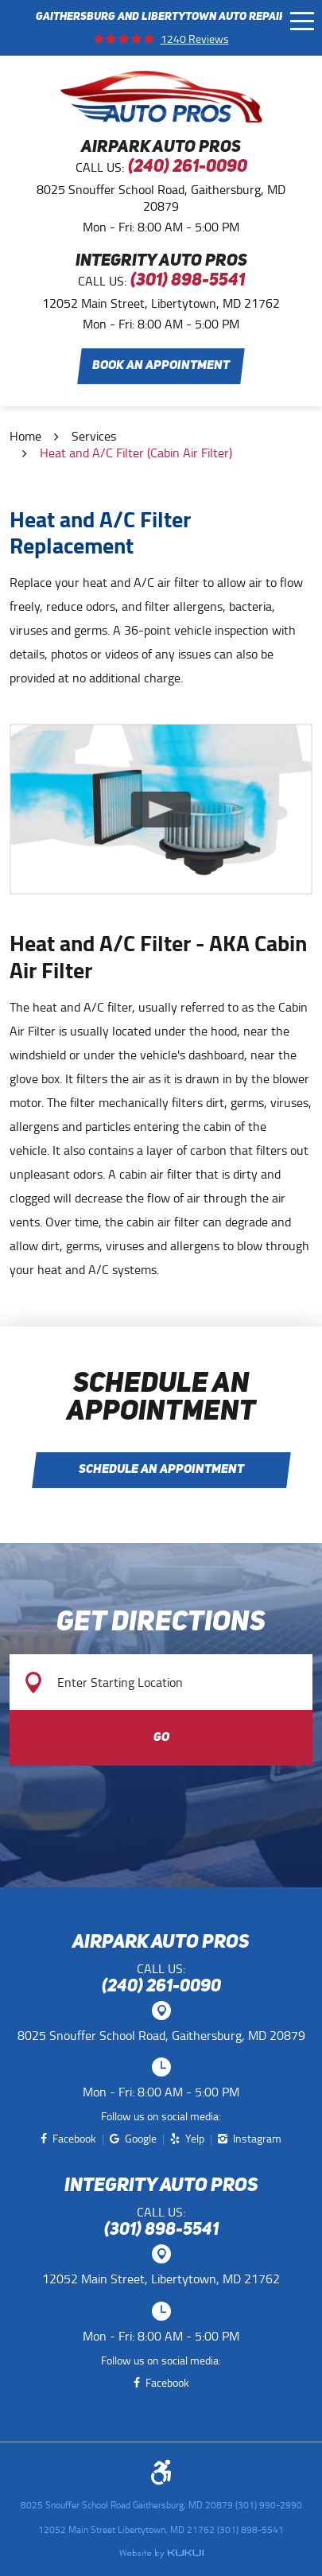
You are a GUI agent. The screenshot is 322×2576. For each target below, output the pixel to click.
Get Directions (161, 1624)
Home (25, 436)
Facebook (74, 2139)
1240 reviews (195, 39)
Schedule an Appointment (161, 1469)
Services (94, 436)
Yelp (194, 2139)
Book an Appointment (161, 365)
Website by (161, 2553)
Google (141, 2139)
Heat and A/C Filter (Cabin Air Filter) (136, 453)
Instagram (257, 2139)
